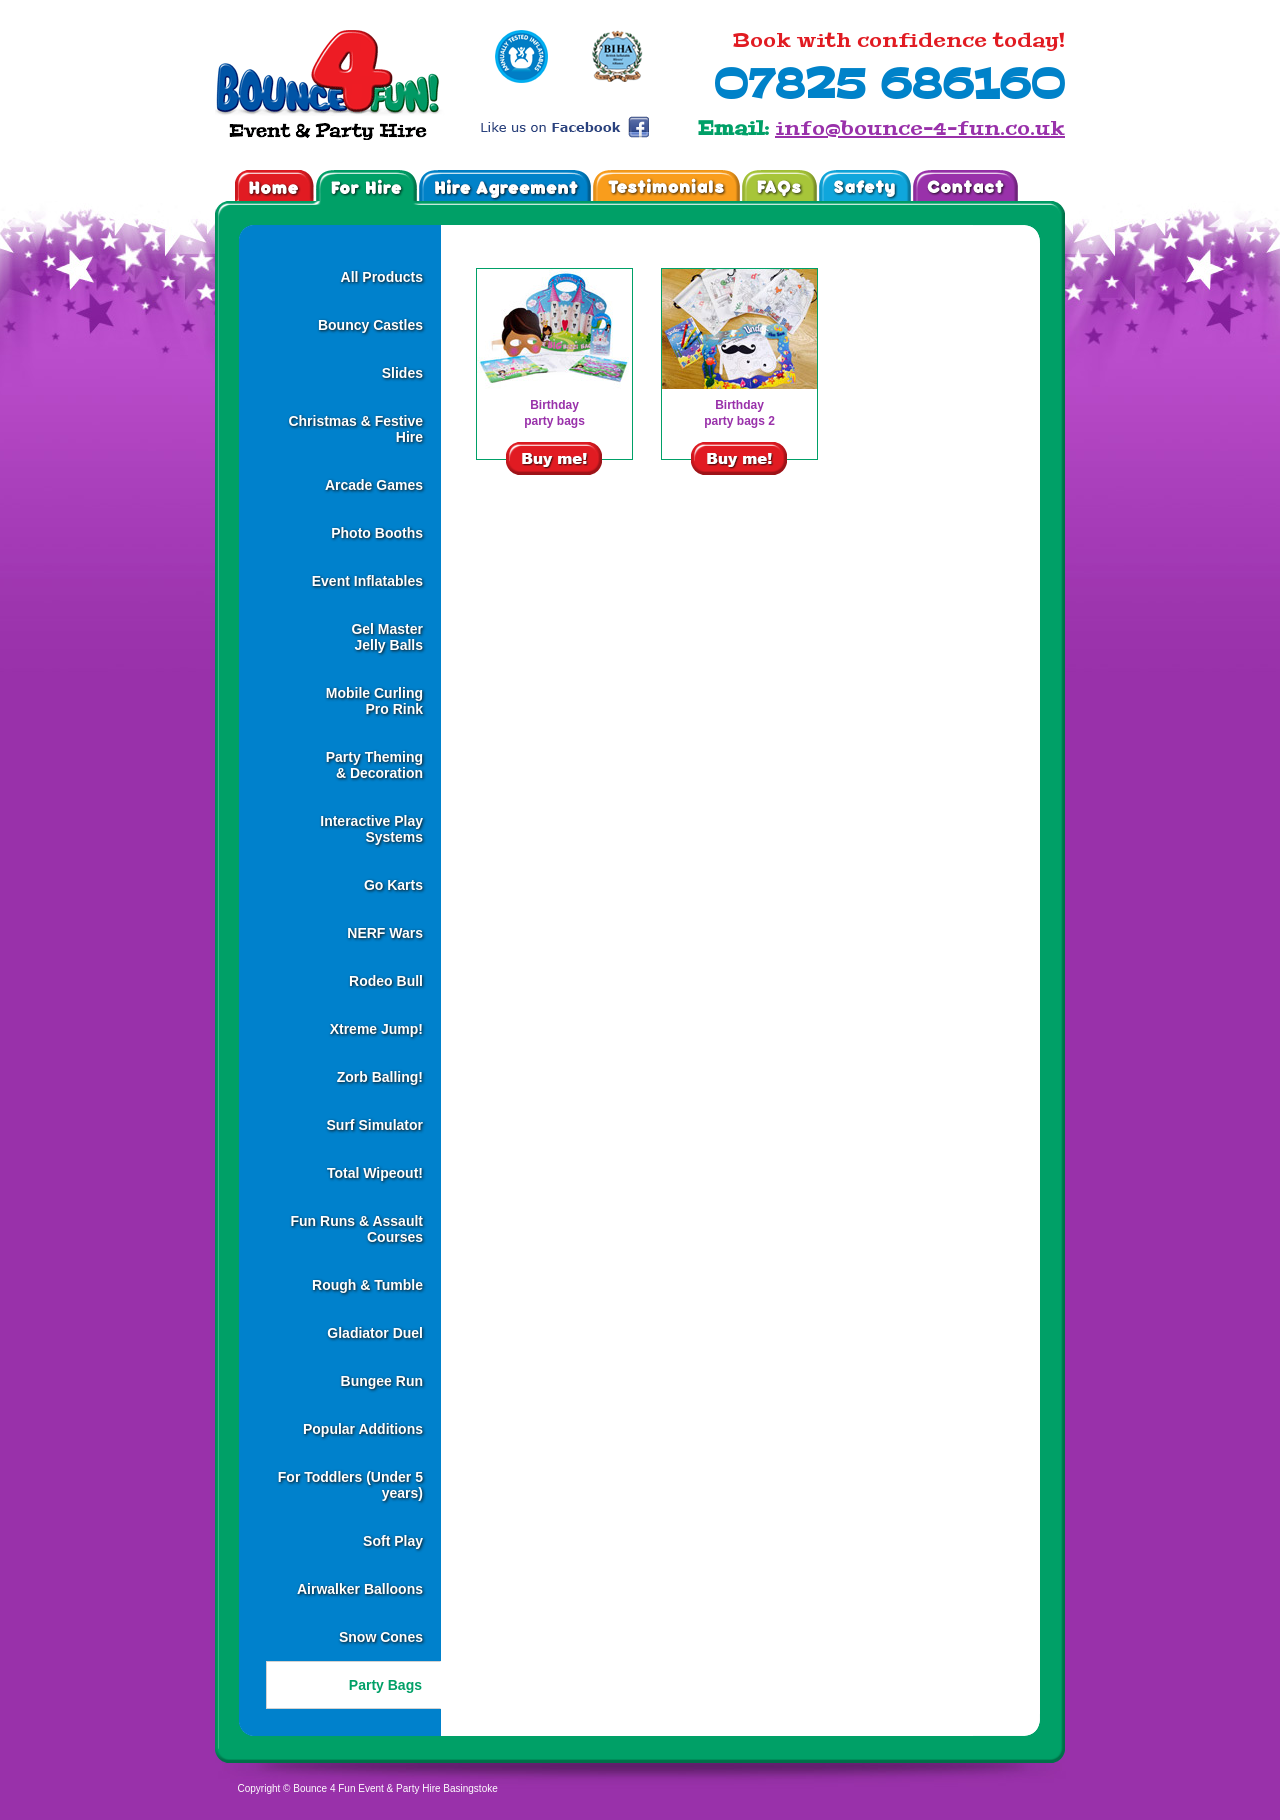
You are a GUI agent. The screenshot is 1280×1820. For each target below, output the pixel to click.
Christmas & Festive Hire (355, 429)
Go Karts (393, 885)
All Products (382, 277)
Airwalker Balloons (360, 1589)
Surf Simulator (375, 1125)
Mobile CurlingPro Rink (374, 701)
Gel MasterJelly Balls (387, 637)
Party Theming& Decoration (374, 765)
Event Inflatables (367, 581)
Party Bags (385, 1685)
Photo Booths (377, 533)
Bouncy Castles (370, 325)
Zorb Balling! (380, 1077)
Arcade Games (374, 485)
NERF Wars (385, 933)
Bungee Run (382, 1381)
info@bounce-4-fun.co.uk (920, 128)
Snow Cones (381, 1637)
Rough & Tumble (367, 1285)
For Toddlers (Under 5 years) (350, 1485)
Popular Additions (363, 1429)
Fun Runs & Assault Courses (357, 1229)
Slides (402, 373)
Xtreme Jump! (376, 1029)
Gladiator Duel (375, 1333)
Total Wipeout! (375, 1173)
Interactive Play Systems (371, 829)
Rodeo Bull (386, 981)
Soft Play (393, 1541)
